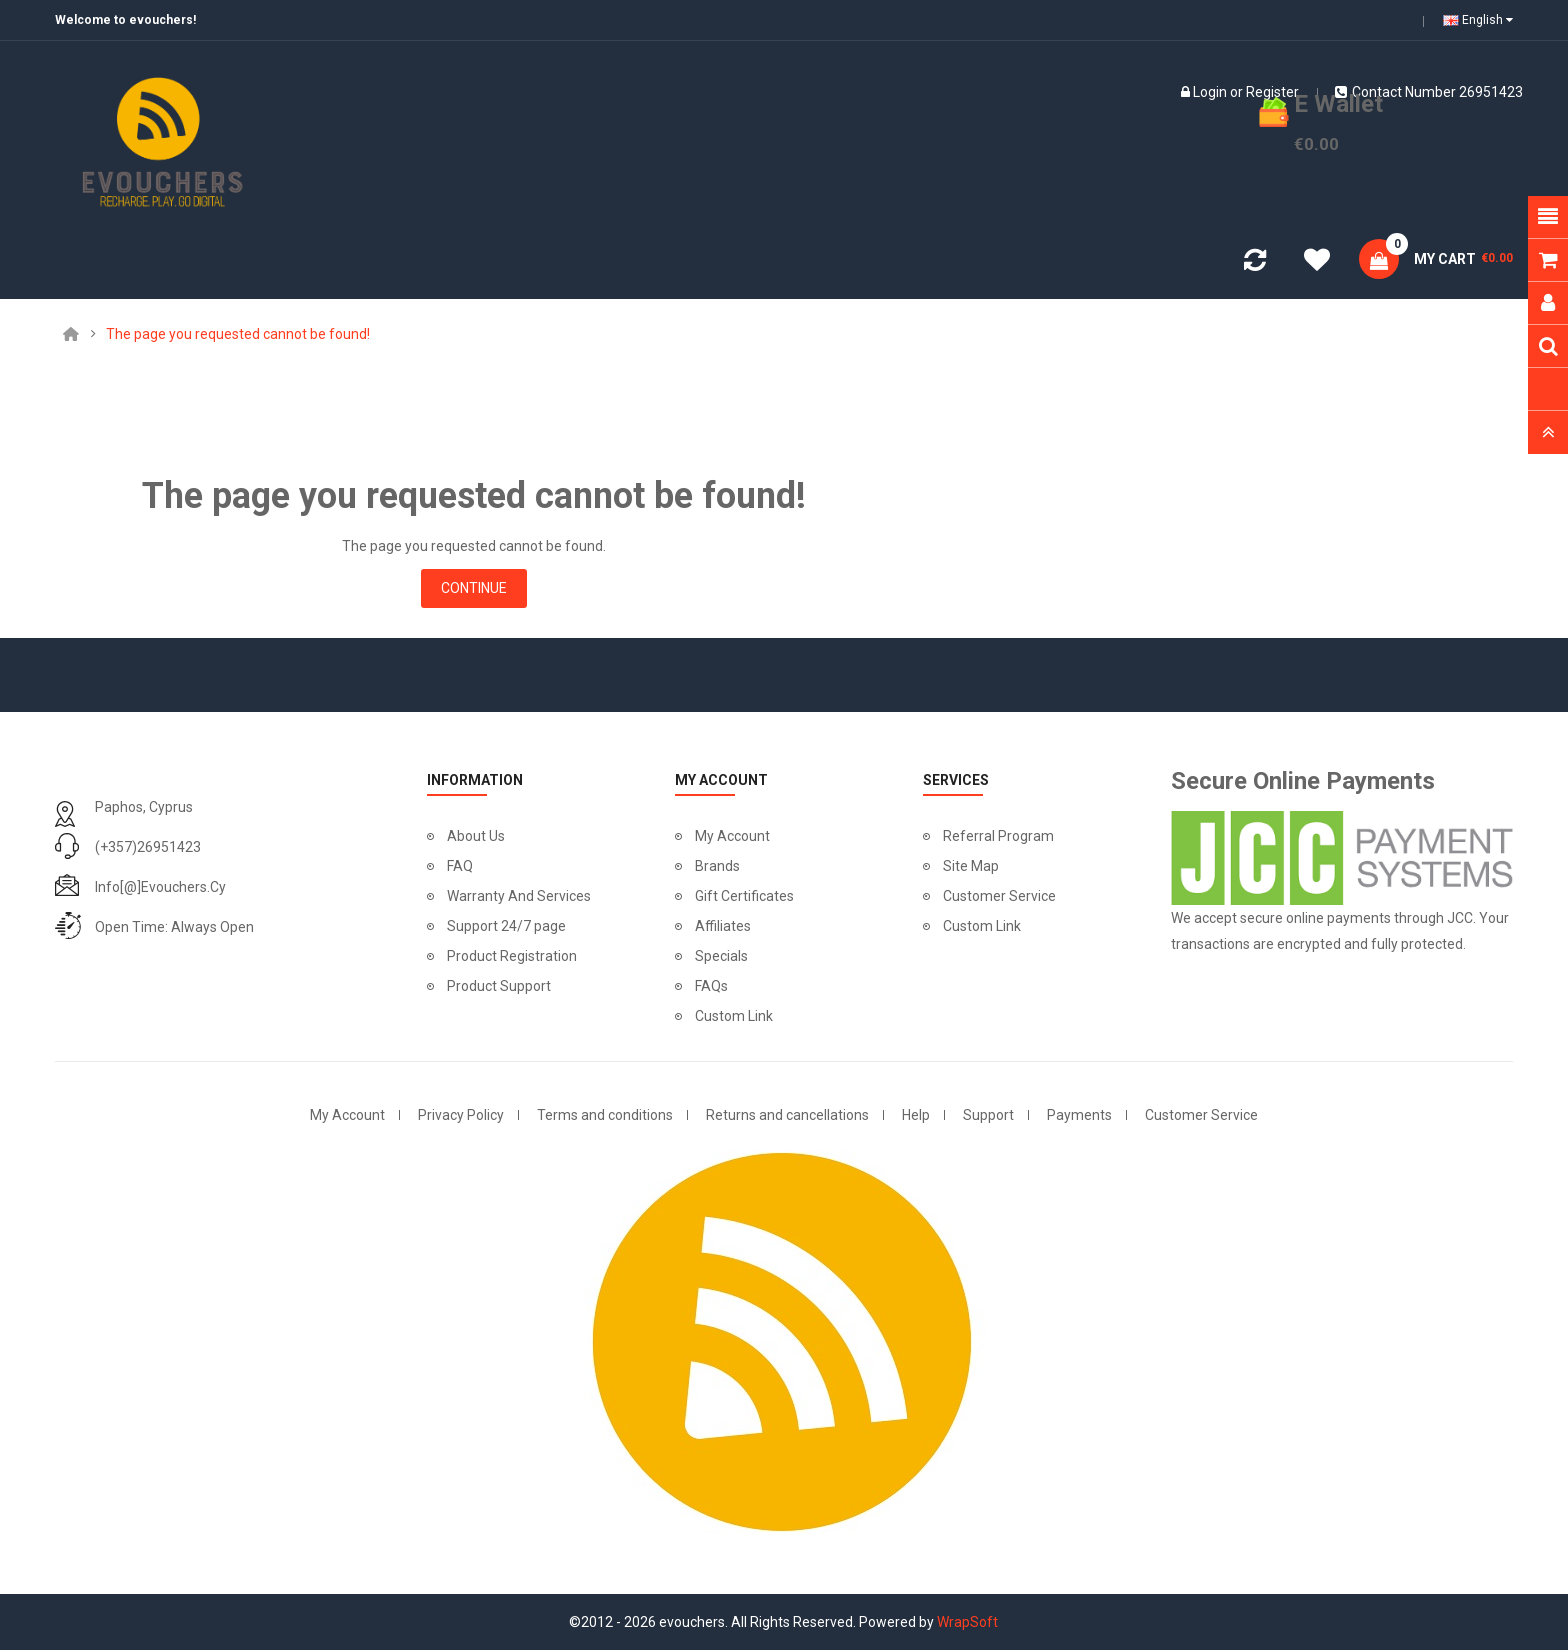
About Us (476, 836)
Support (988, 1115)
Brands (717, 866)
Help (916, 1115)
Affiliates (723, 926)
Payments (1079, 1115)
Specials (721, 956)
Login (1210, 92)
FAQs (711, 986)
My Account (732, 836)
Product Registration (512, 956)
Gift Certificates (744, 896)
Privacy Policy (461, 1115)
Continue (474, 588)
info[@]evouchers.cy (160, 887)
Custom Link (734, 1016)
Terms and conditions (605, 1115)
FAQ (460, 866)
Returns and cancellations (787, 1115)
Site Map (971, 866)
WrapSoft (967, 1622)
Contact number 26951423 (1429, 92)
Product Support (499, 986)
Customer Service (999, 896)
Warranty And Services (519, 896)
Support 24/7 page (506, 926)
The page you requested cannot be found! (238, 334)
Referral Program (998, 836)
